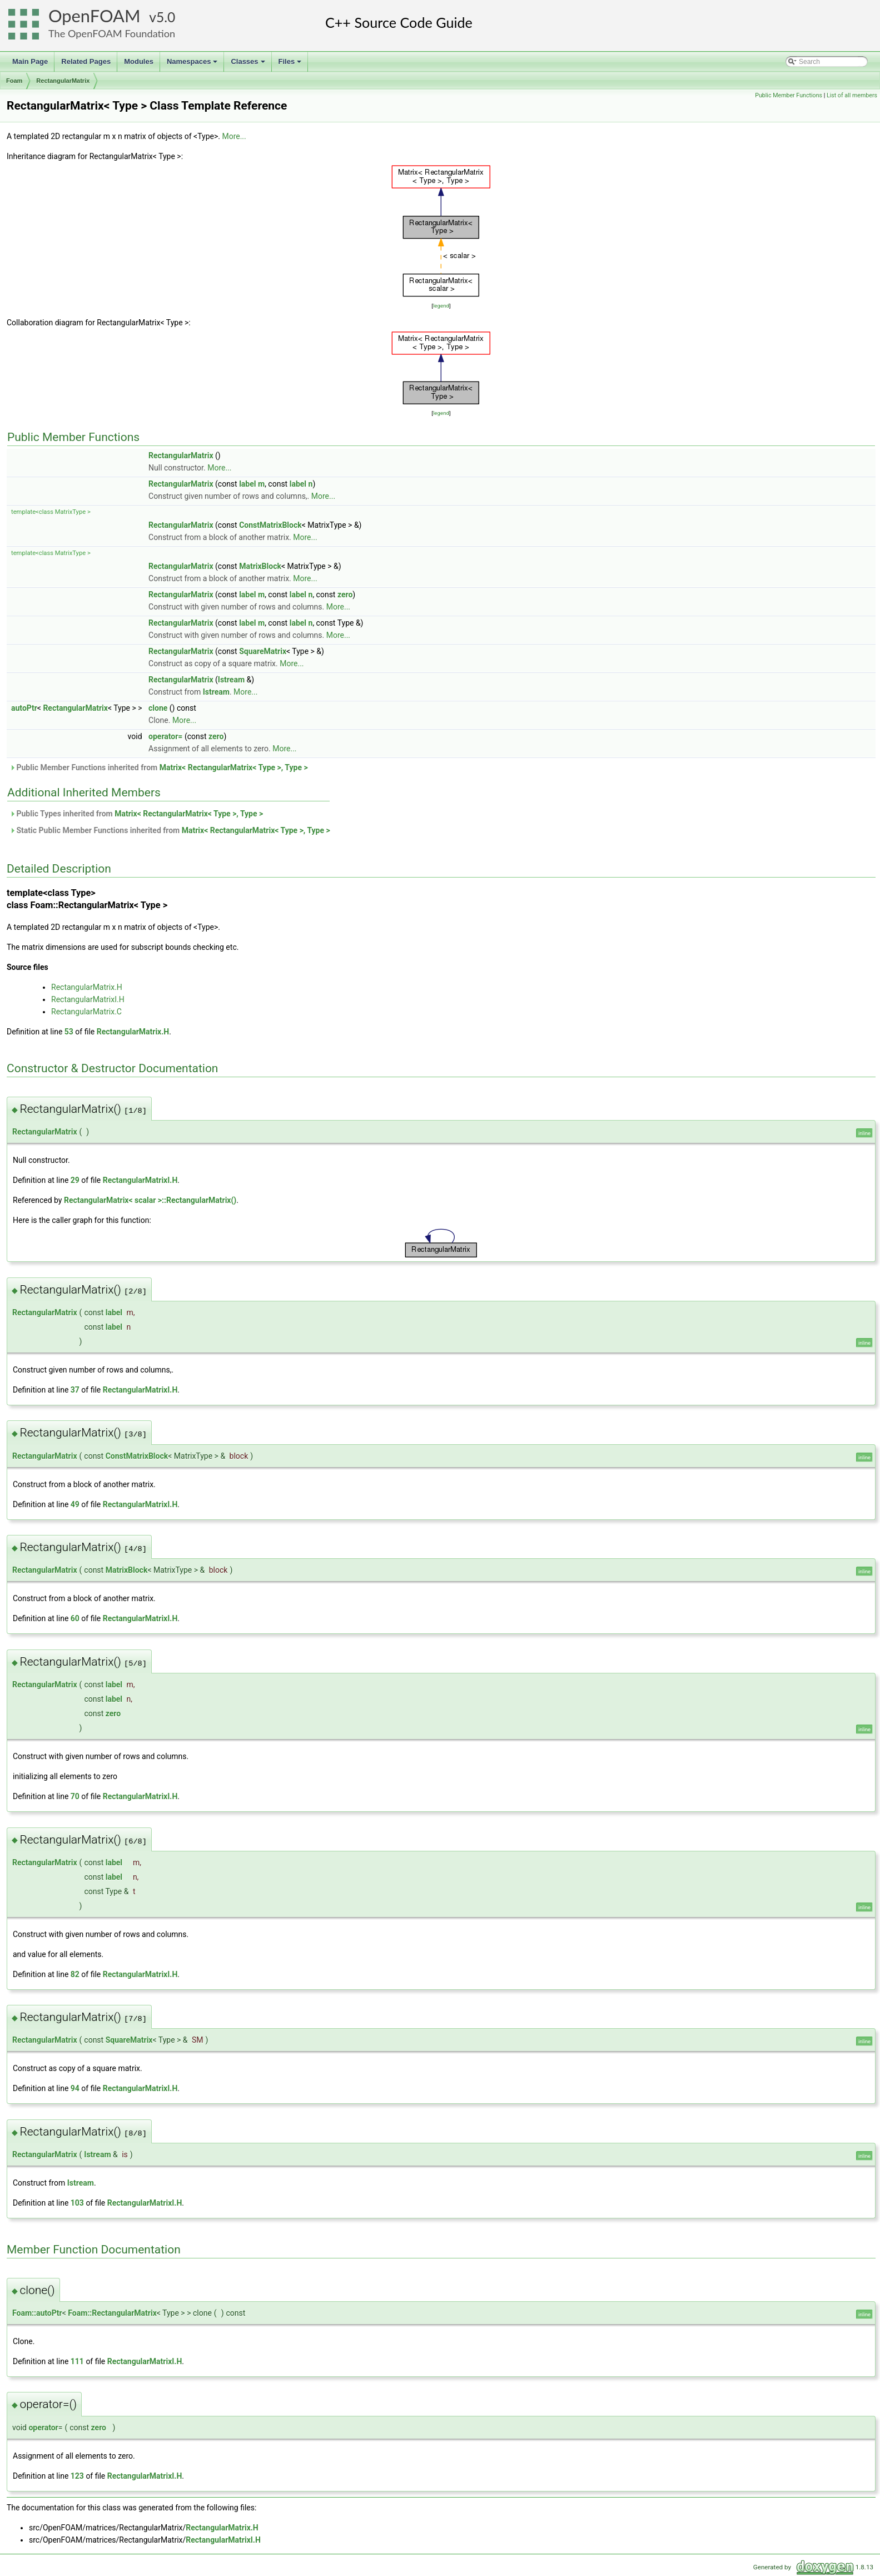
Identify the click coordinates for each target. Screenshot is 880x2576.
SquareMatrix (262, 651)
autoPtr (24, 708)
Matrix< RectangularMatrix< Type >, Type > (234, 767)
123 (77, 2475)
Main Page (30, 61)
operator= (165, 736)
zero (344, 594)
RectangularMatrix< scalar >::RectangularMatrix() (150, 1200)
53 (68, 1031)
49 (75, 1504)
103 (77, 2202)
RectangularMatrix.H (86, 987)
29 (75, 1180)
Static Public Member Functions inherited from (169, 830)
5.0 (165, 17)
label (247, 483)
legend (441, 306)
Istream (231, 679)
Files (291, 64)
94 (75, 2088)
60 (75, 1618)
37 (75, 1389)
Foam (14, 80)
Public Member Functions (788, 95)
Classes (248, 64)
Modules (138, 61)
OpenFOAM (94, 16)
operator (43, 2427)
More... (234, 136)
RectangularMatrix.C (86, 1011)
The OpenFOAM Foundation (111, 33)
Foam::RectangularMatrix (112, 2313)
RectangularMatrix (63, 80)
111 (77, 2361)
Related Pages (86, 61)
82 (75, 1974)
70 (75, 1796)
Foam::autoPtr (37, 2313)
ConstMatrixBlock (270, 525)
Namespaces (193, 64)
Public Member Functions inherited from (158, 767)
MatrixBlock (260, 566)
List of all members (852, 95)
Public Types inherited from (136, 813)
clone (157, 708)
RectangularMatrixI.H (88, 999)
